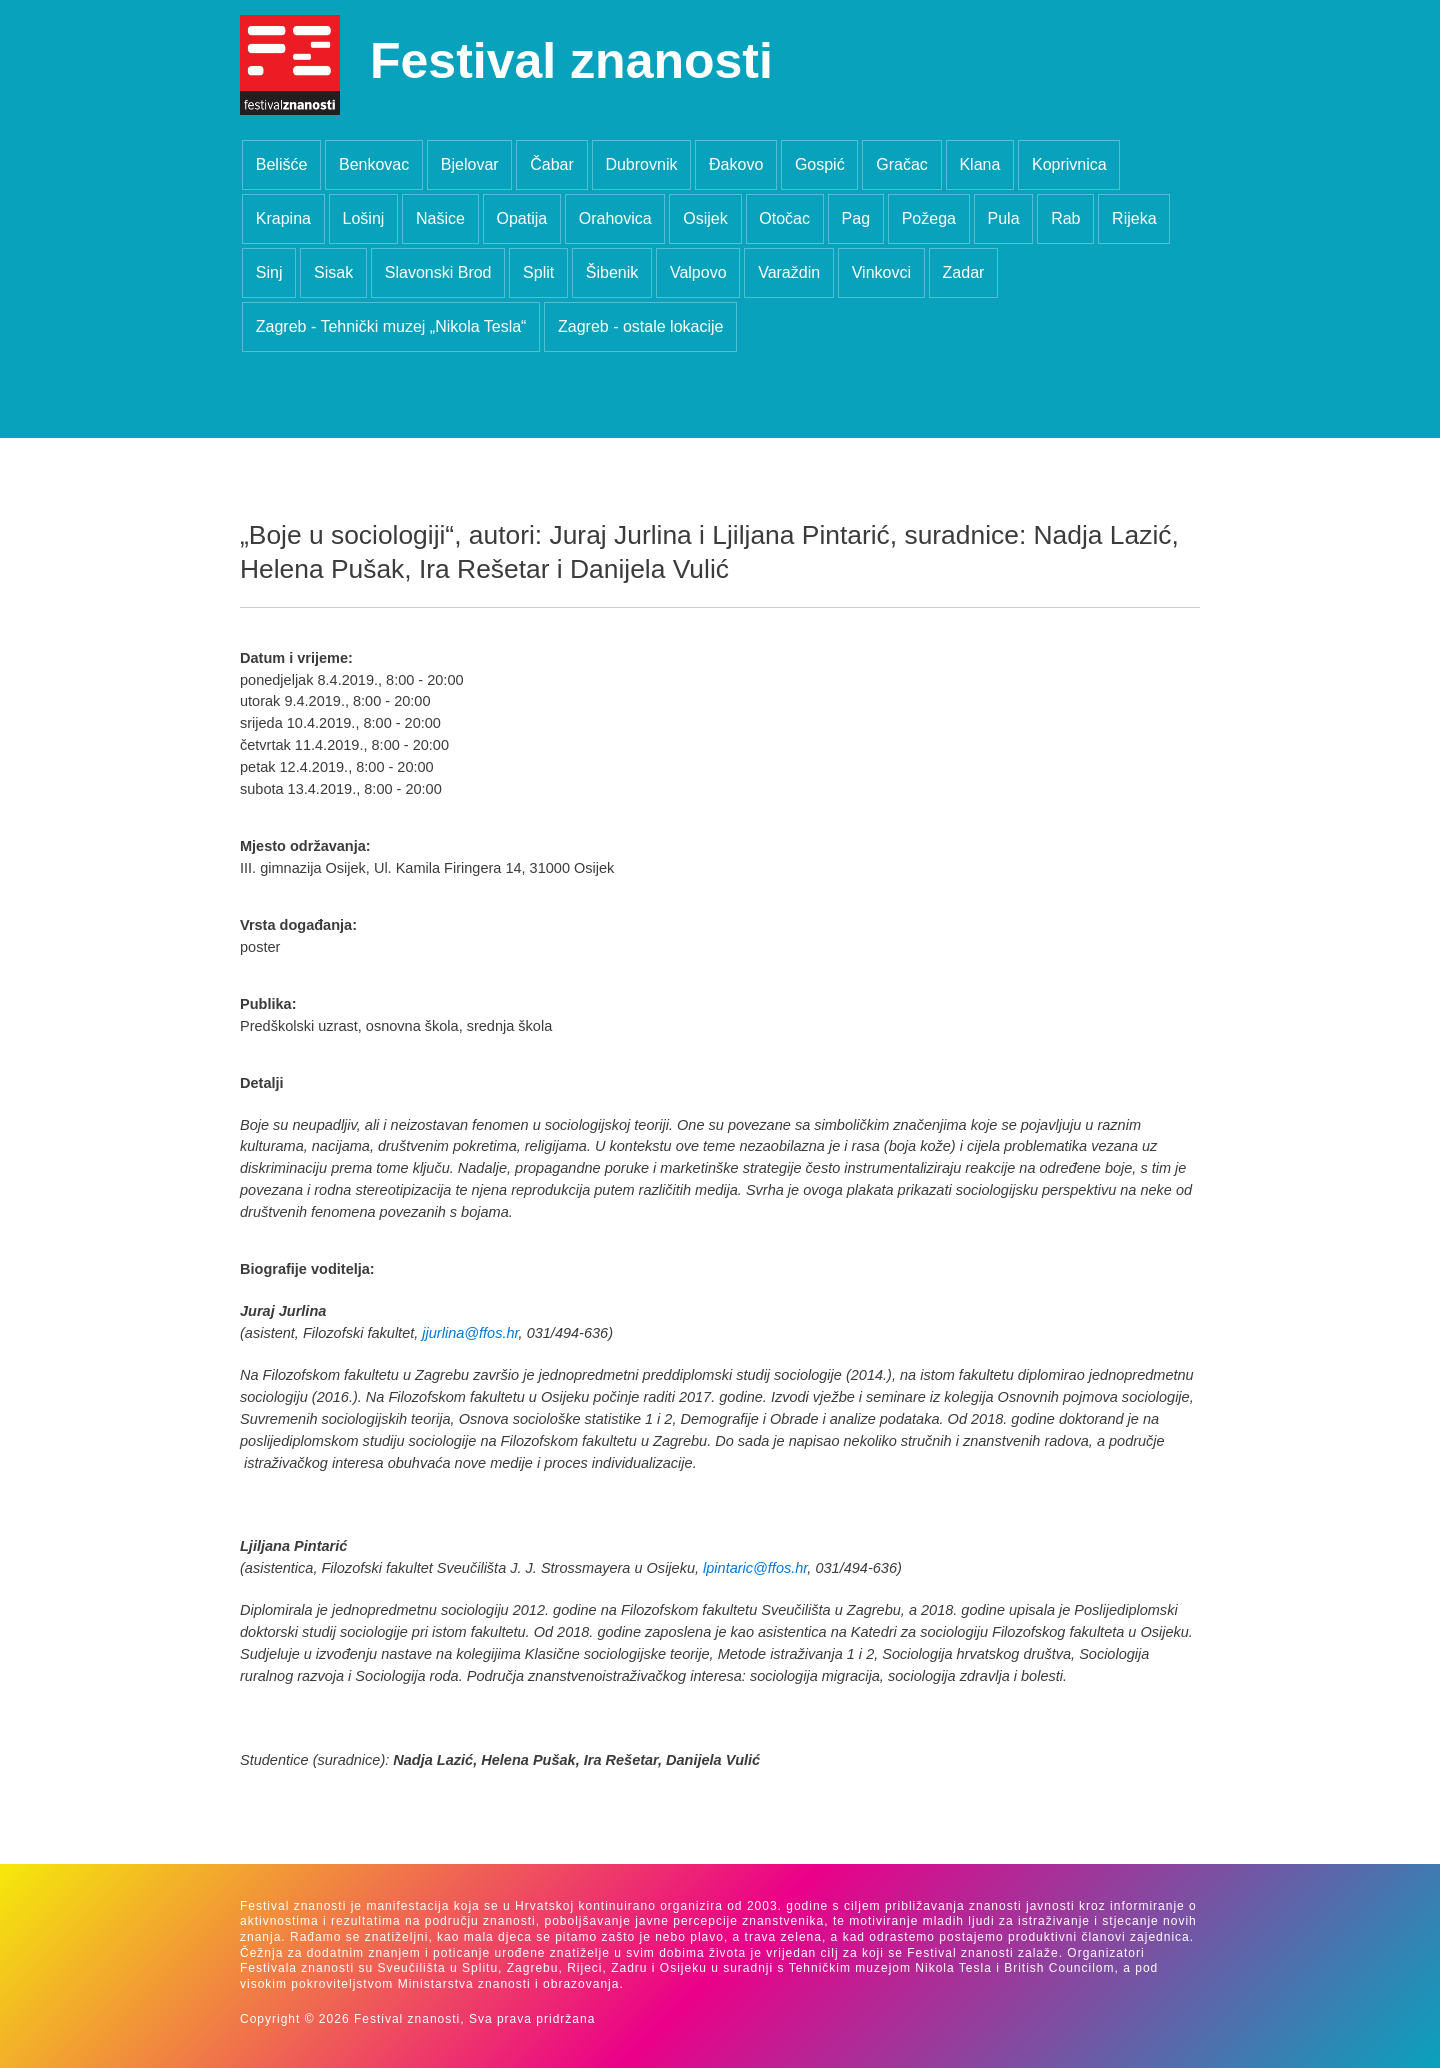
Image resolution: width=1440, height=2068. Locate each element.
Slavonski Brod (438, 272)
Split (538, 272)
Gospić (820, 164)
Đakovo (736, 164)
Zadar (964, 272)
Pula (1004, 218)
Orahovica (615, 218)
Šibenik (612, 272)
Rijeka (1134, 218)
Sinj (269, 272)
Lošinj (364, 218)
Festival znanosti (571, 61)
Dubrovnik (641, 164)
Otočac (784, 218)
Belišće (282, 164)
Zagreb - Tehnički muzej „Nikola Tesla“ (391, 326)
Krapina (283, 218)
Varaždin (789, 272)
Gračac (902, 164)
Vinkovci (881, 272)
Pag (856, 218)
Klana (979, 164)
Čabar (552, 164)
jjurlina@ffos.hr (470, 1333)
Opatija (521, 218)
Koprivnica (1069, 164)
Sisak (333, 272)
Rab (1065, 218)
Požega (929, 218)
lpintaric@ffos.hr (755, 1568)
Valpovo (698, 272)
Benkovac (374, 164)
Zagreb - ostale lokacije (640, 326)
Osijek (705, 218)
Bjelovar (470, 164)
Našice (440, 218)
